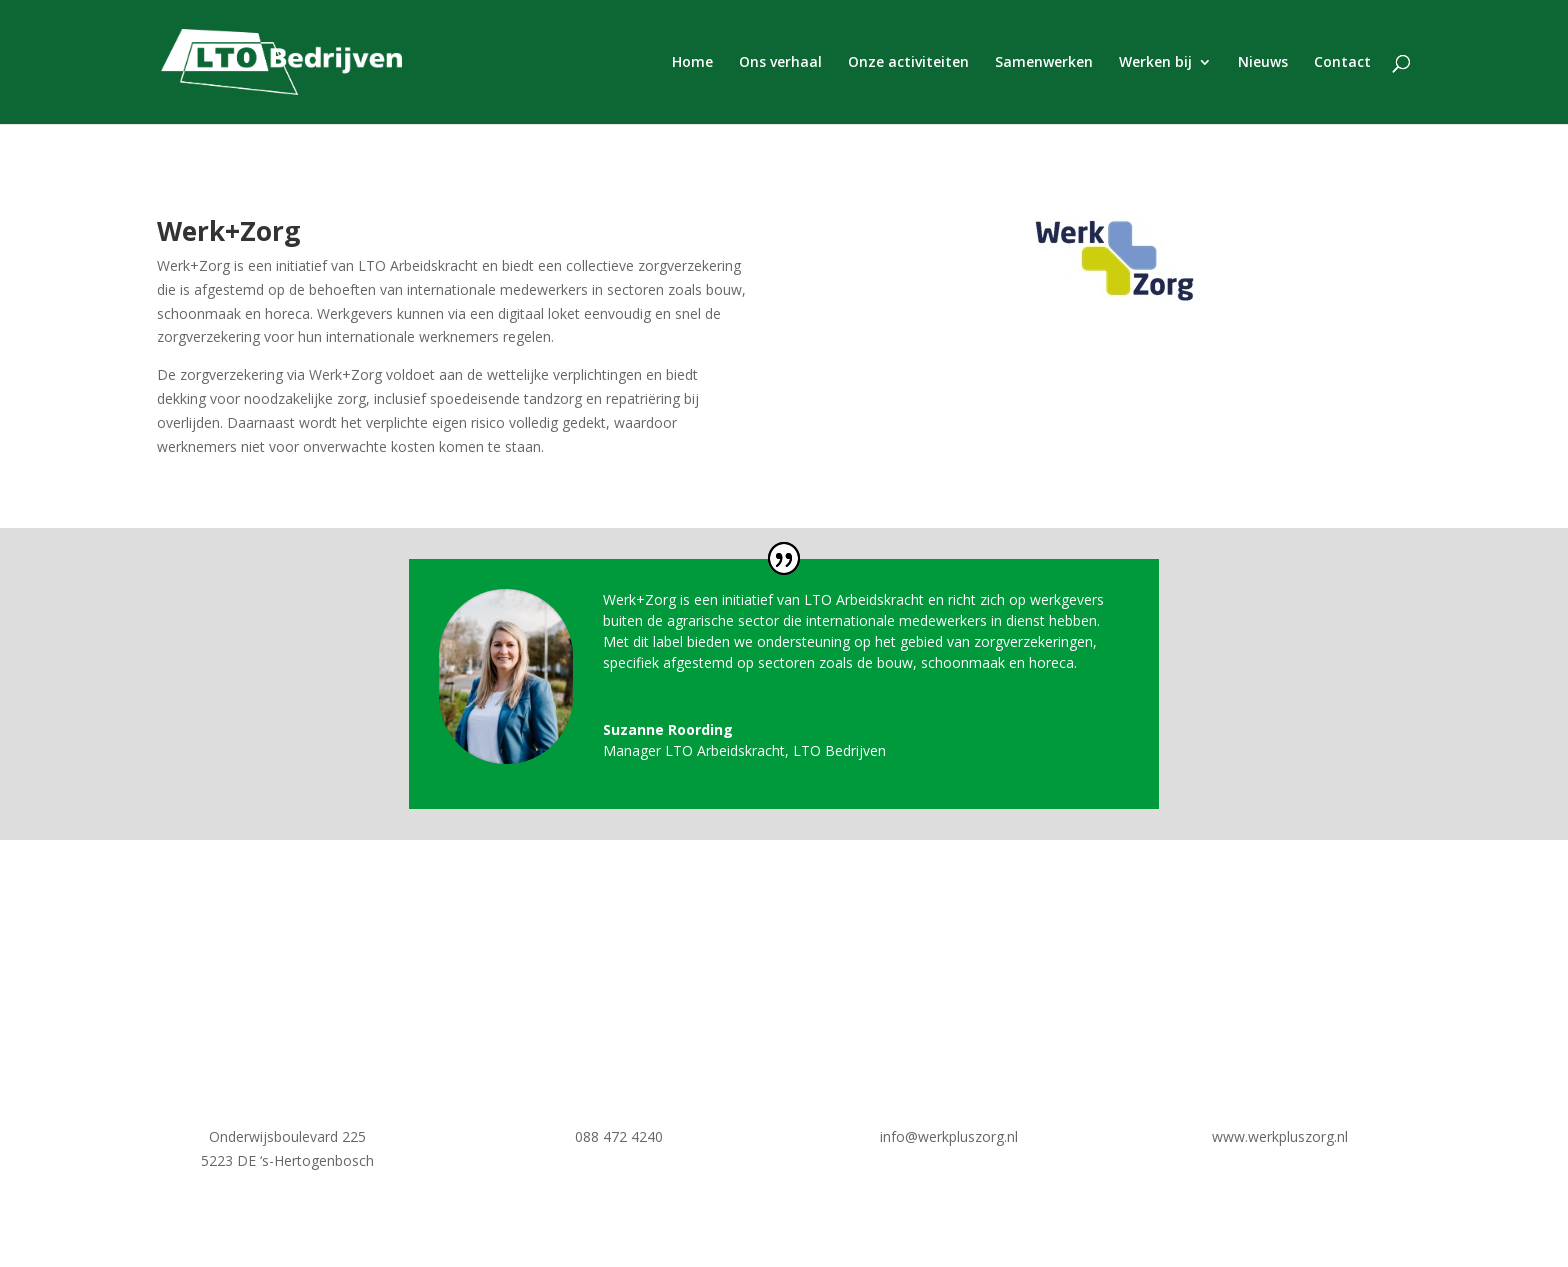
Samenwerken (1044, 63)
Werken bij (1155, 63)
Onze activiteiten (908, 63)
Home (692, 63)
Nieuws (1263, 63)
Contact (1342, 63)
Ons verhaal (780, 63)
